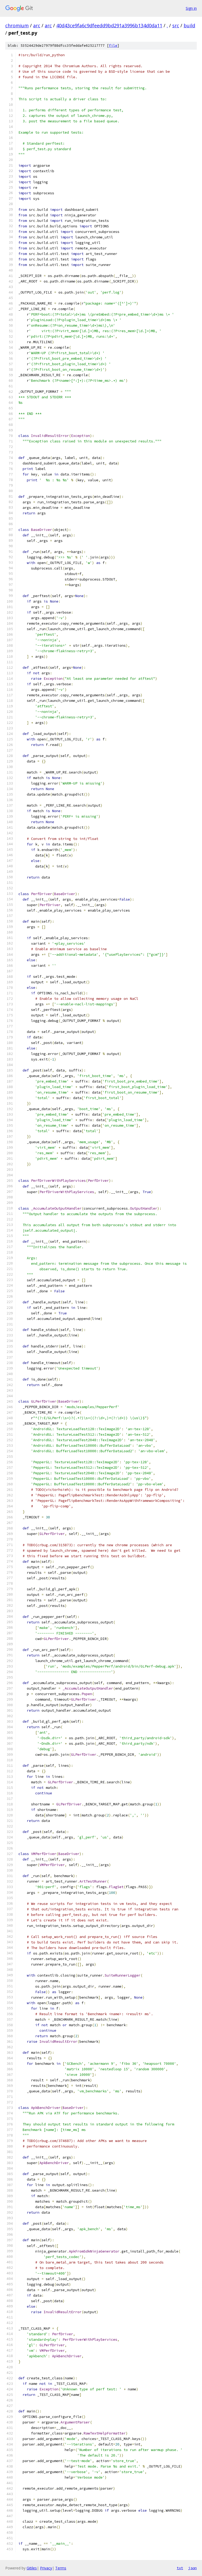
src (175, 25)
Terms (60, 2567)
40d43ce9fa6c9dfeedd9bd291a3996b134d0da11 (109, 25)
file (113, 45)
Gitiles (32, 2567)
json (192, 2567)
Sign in (191, 8)
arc (36, 25)
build (189, 25)
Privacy (46, 2567)
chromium (17, 25)
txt (180, 2567)
